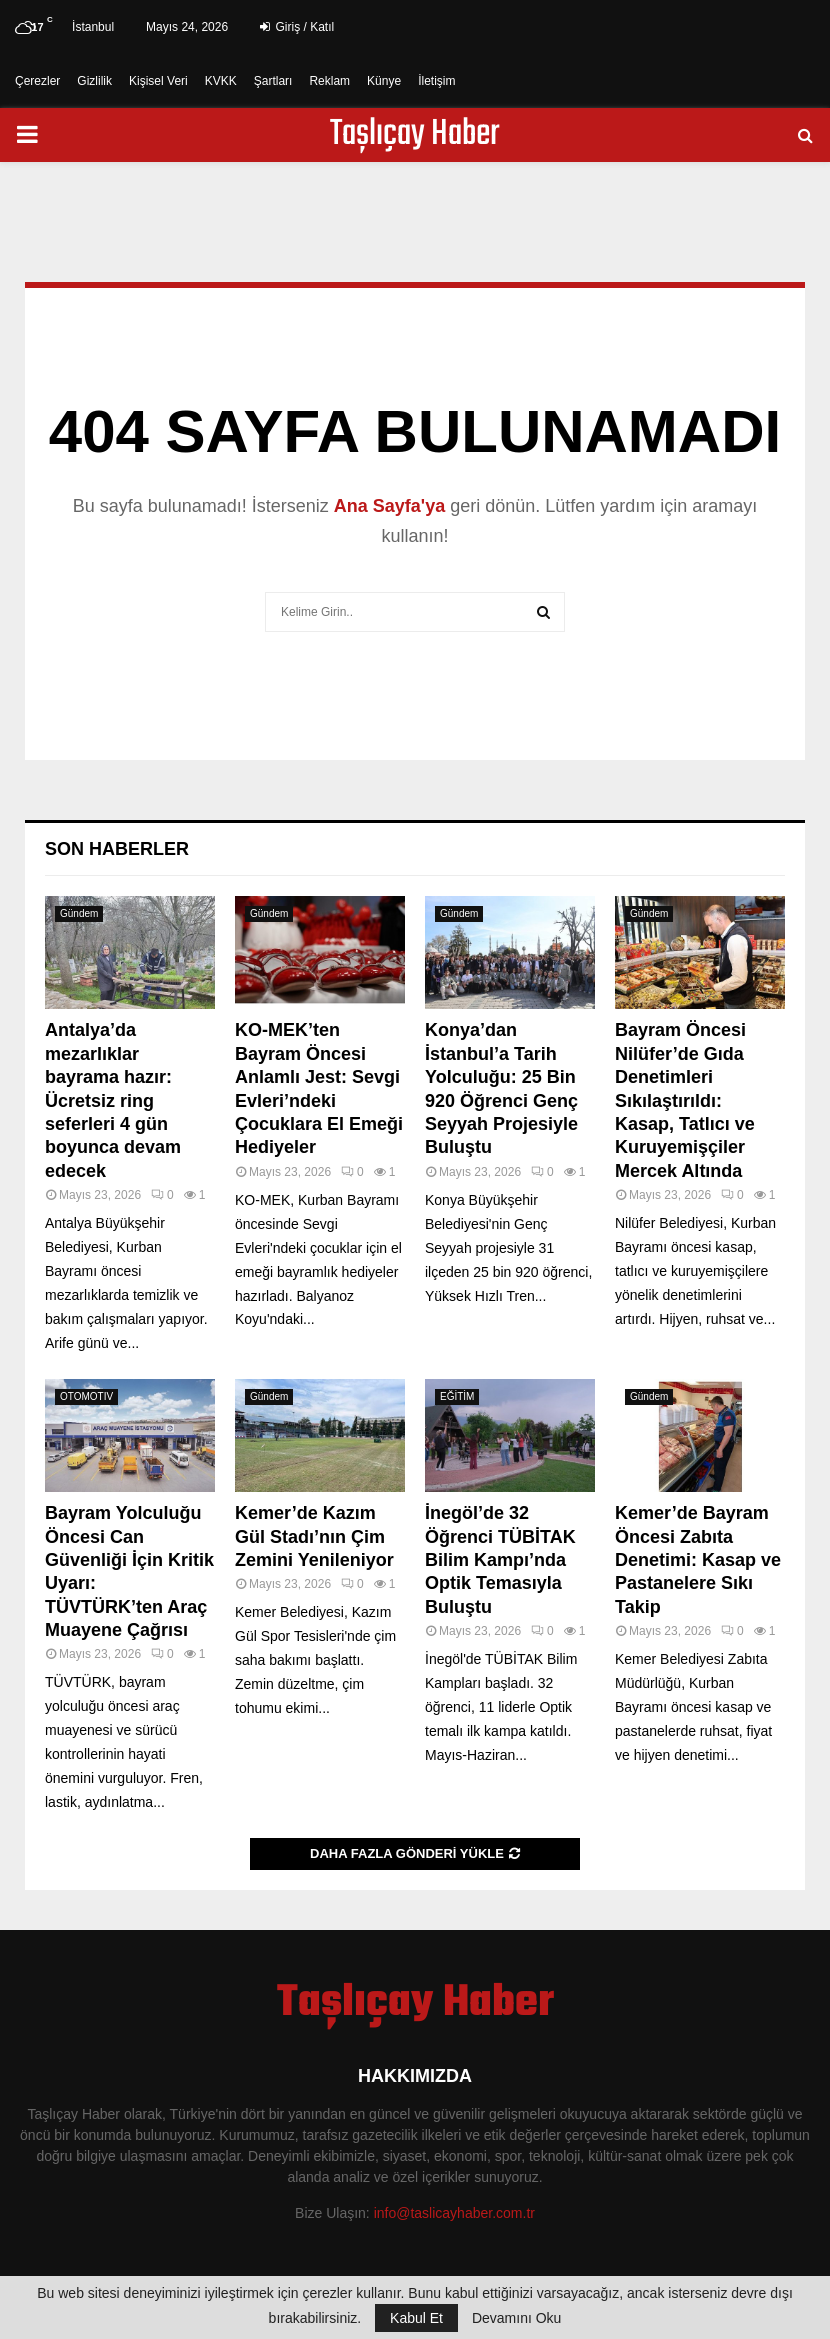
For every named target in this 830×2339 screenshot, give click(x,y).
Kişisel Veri (158, 81)
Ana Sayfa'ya (389, 506)
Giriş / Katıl (297, 27)
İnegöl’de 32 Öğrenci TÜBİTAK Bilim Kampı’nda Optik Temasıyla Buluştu (500, 1560)
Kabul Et (416, 2318)
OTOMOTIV (86, 1396)
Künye (384, 81)
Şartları (273, 81)
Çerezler (37, 81)
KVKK (221, 81)
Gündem (79, 913)
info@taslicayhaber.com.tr (454, 2213)
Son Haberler (117, 849)
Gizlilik (94, 81)
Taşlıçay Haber (415, 135)
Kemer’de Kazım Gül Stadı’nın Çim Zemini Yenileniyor (314, 1536)
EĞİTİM (457, 1396)
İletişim (436, 81)
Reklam (329, 81)
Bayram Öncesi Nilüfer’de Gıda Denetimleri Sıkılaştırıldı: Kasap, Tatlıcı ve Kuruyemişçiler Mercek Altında (685, 1100)
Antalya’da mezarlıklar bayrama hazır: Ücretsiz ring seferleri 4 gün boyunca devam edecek (113, 1100)
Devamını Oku (516, 2318)
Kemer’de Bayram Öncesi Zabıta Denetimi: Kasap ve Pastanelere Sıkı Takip (698, 1560)
